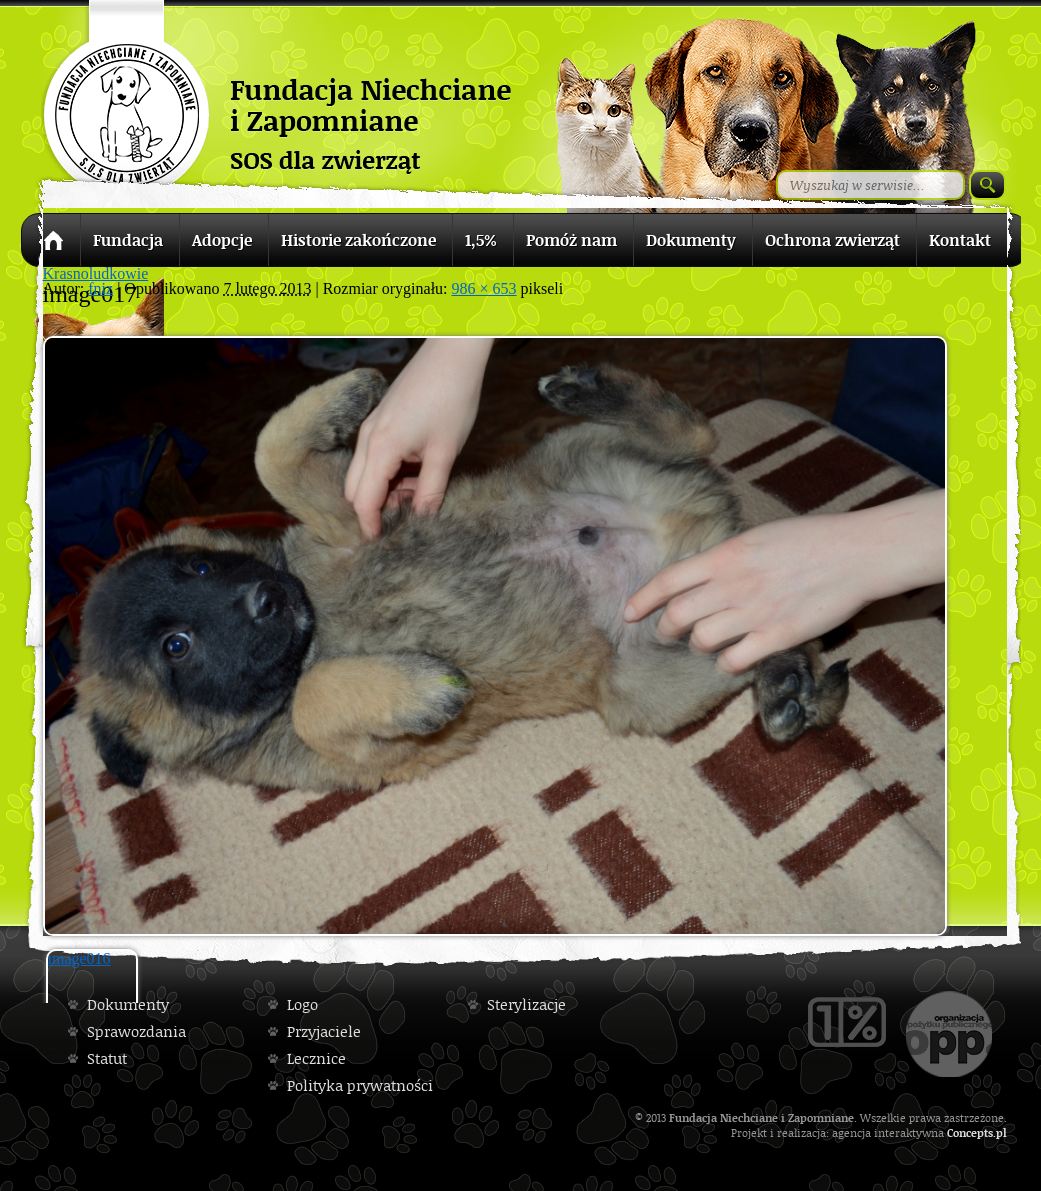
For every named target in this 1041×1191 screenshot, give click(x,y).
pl (1001, 1132)
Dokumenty (128, 1004)
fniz (100, 288)
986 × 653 (484, 288)
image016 (79, 958)
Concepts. (971, 1132)
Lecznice (316, 1058)
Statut (107, 1058)
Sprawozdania (136, 1031)
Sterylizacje (526, 1004)
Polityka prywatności (360, 1085)
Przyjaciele (324, 1031)
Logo (302, 1004)
